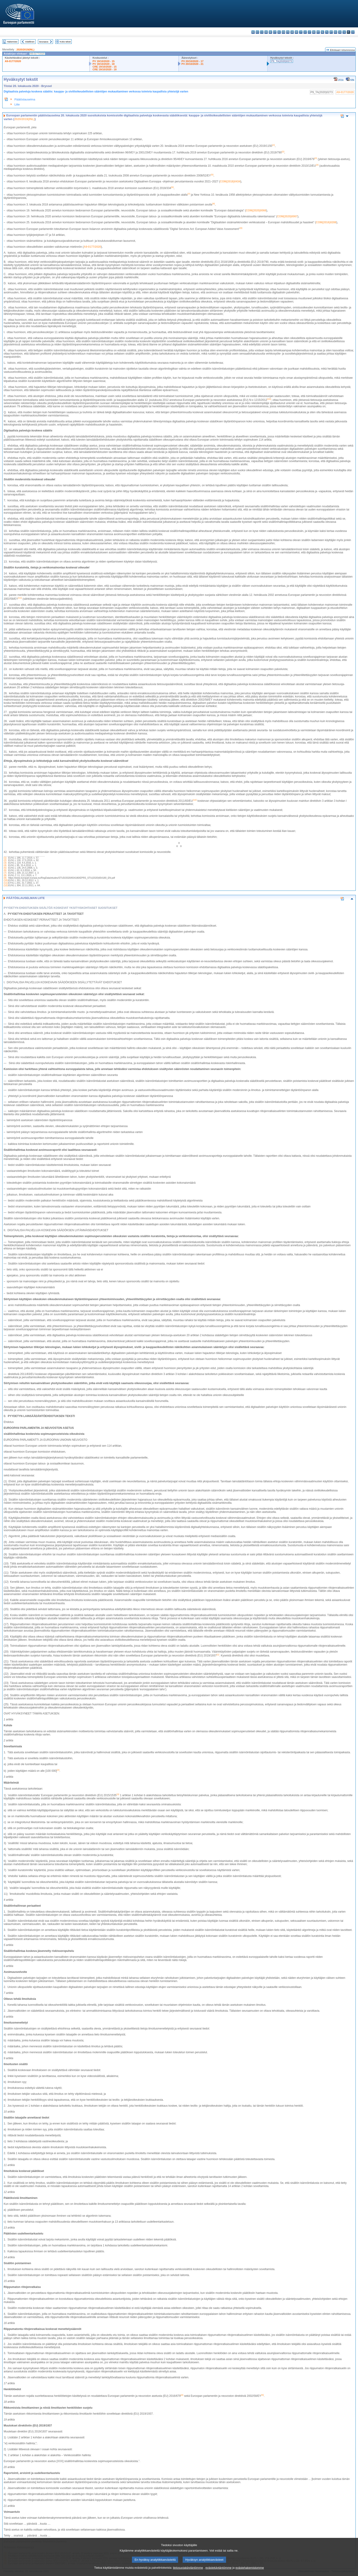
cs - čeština (261, 32)
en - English (283, 32)
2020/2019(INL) (25, 49)
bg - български (253, 32)
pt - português (331, 32)
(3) (5, 863)
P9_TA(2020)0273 (281, 61)
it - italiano (301, 32)
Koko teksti (65, 41)
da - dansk (266, 32)
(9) (5, 878)
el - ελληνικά (279, 32)
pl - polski (327, 32)
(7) (5, 873)
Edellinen (29, 41)
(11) (6, 883)
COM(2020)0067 (287, 216)
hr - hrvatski (296, 32)
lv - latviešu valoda (305, 32)
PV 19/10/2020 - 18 (103, 64)
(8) (5, 875)
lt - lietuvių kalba (309, 32)
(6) (5, 870)
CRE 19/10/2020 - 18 (104, 69)
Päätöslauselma (24, 99)
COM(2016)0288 (326, 222)
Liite (17, 104)
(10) (6, 880)
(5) (5, 868)
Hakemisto (12, 41)
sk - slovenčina (340, 32)
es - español (257, 32)
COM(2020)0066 (256, 210)
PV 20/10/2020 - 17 (192, 61)
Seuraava (43, 41)
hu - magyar (314, 32)
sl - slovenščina (344, 32)
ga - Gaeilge (292, 32)
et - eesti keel (274, 32)
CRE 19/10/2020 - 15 (104, 66)
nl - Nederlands (322, 32)
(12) (6, 885)
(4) (5, 865)
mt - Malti (318, 32)
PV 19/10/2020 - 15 (103, 61)
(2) (5, 860)
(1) (5, 858)
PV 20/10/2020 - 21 (192, 64)
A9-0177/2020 (13, 61)
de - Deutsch (270, 32)
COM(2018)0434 (230, 181)
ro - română (335, 32)
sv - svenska (353, 32)
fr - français (288, 32)
